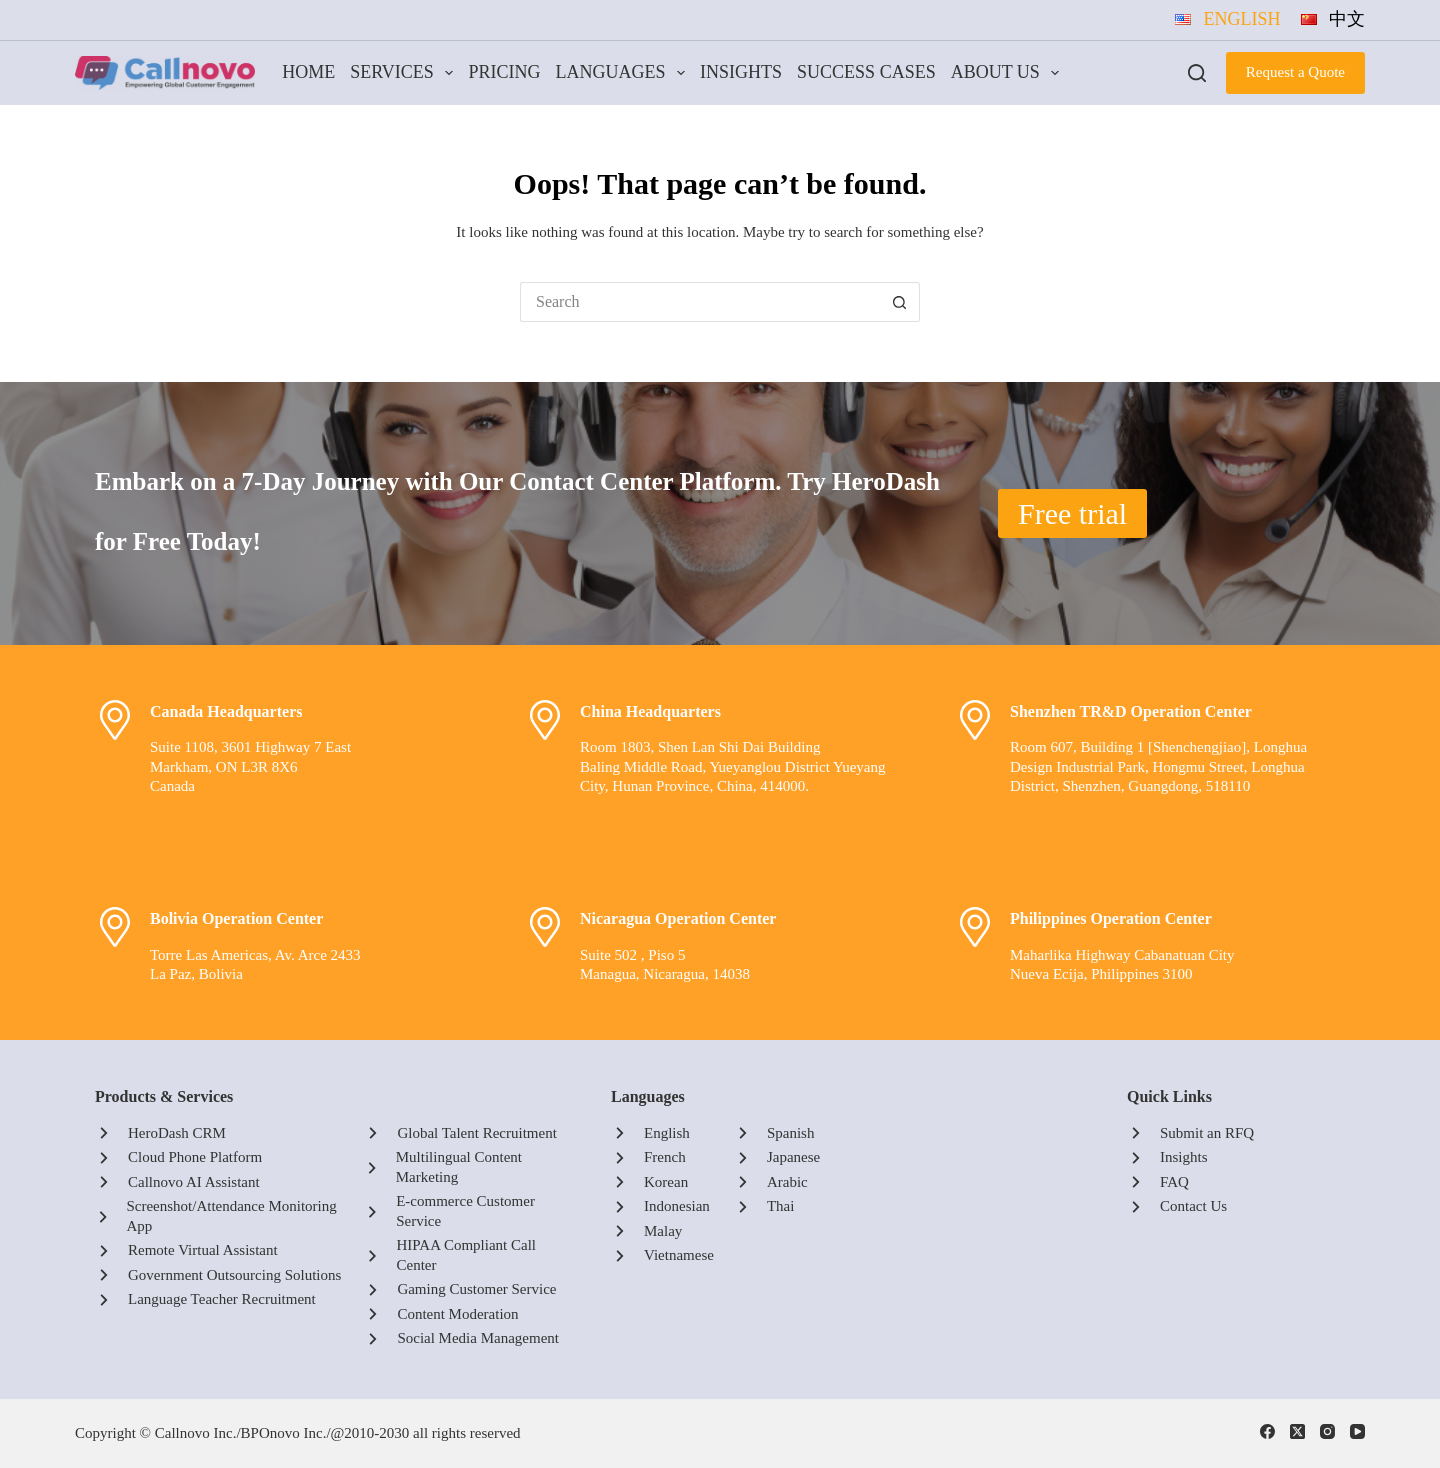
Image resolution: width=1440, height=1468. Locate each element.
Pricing (504, 72)
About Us (1009, 73)
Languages (623, 73)
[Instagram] (1327, 1431)
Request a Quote (1295, 72)
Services (405, 73)
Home (308, 72)
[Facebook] (1267, 1431)
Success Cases (866, 72)
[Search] (1197, 73)
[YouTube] (1357, 1431)
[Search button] (900, 302)
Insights (741, 72)
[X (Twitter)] (1297, 1431)
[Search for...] (700, 302)
